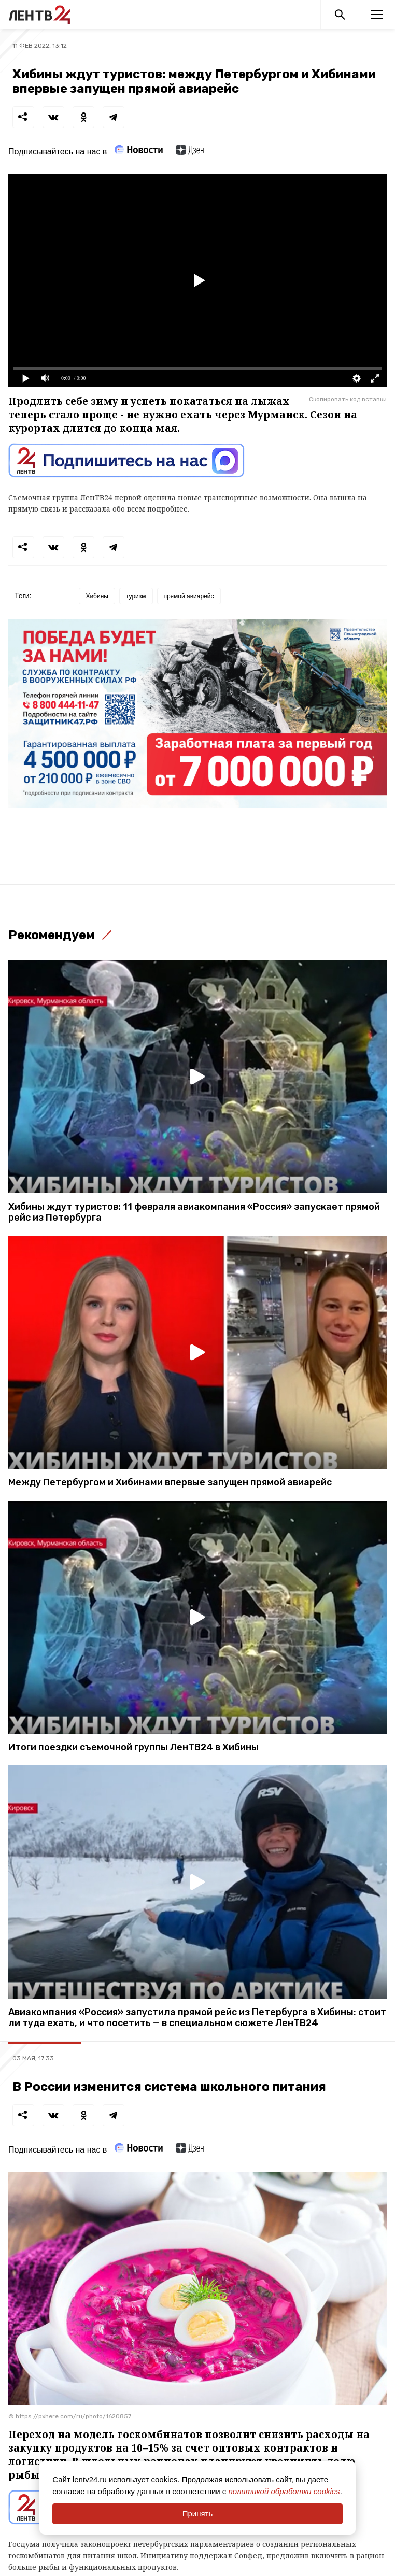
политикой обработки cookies (284, 2491)
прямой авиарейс (189, 596)
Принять (197, 2513)
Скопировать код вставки (348, 399)
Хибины (97, 596)
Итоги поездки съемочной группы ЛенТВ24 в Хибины (133, 1747)
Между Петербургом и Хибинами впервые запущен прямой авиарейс (170, 1482)
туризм (136, 596)
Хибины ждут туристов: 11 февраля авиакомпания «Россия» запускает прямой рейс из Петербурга (194, 1212)
